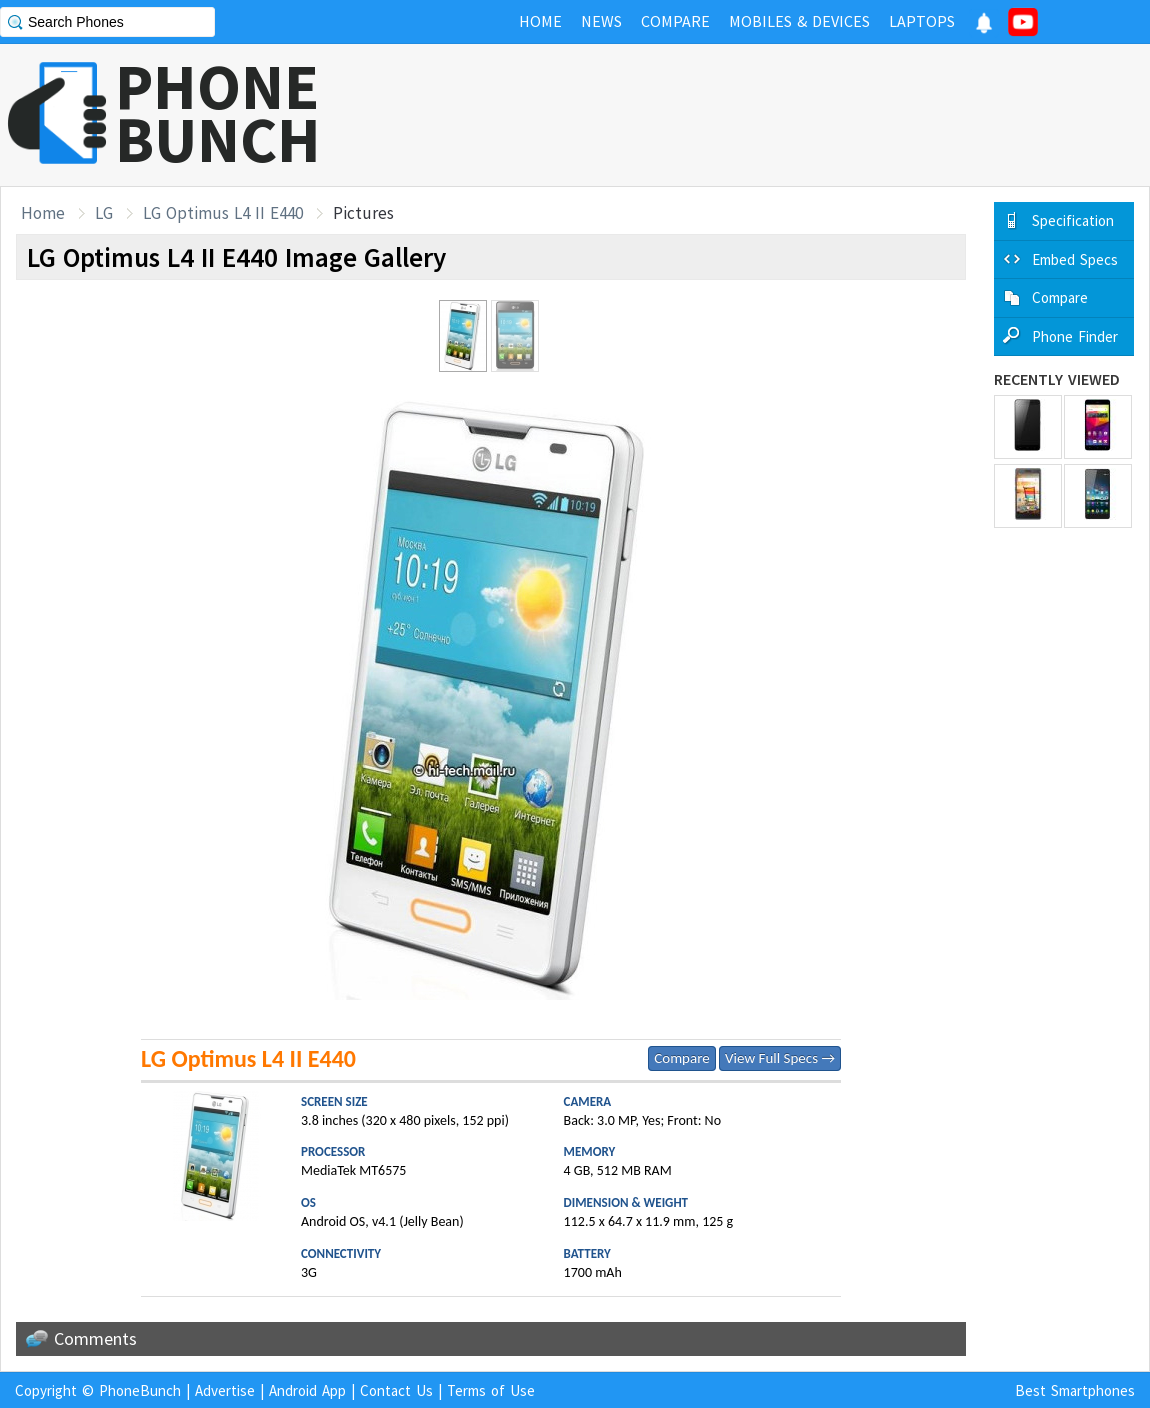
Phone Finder (1075, 336)
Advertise (225, 1390)
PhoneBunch (140, 1390)
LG (104, 213)
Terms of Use (491, 1390)
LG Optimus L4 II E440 (223, 213)
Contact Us (396, 1390)
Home (43, 213)
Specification (1073, 220)
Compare (681, 1058)
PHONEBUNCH (218, 113)
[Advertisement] (786, 115)
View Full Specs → (780, 1058)
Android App (307, 1390)
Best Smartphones (1075, 1390)
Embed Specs (1075, 259)
